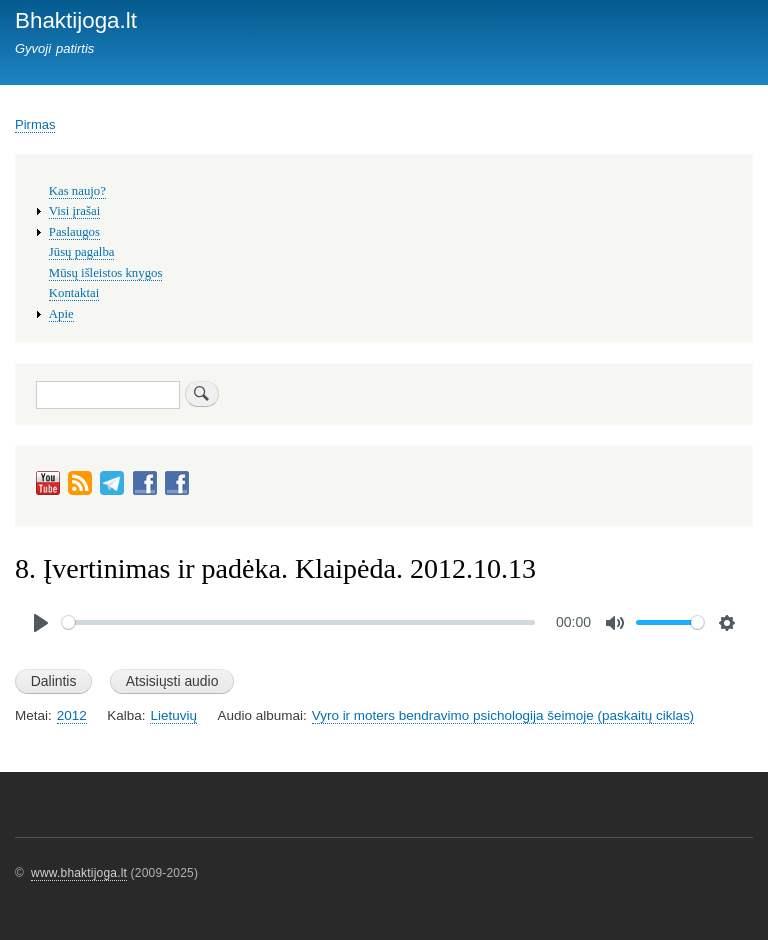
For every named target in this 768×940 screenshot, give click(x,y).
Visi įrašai (74, 211)
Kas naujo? (77, 191)
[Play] (41, 623)
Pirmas (35, 124)
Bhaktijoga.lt (76, 20)
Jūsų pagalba (82, 252)
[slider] (298, 622)
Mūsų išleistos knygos (106, 273)
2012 (72, 715)
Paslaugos (74, 232)
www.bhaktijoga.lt (79, 873)
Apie (61, 314)
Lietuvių (173, 715)
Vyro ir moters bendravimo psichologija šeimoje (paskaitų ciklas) (503, 715)
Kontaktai (74, 293)
